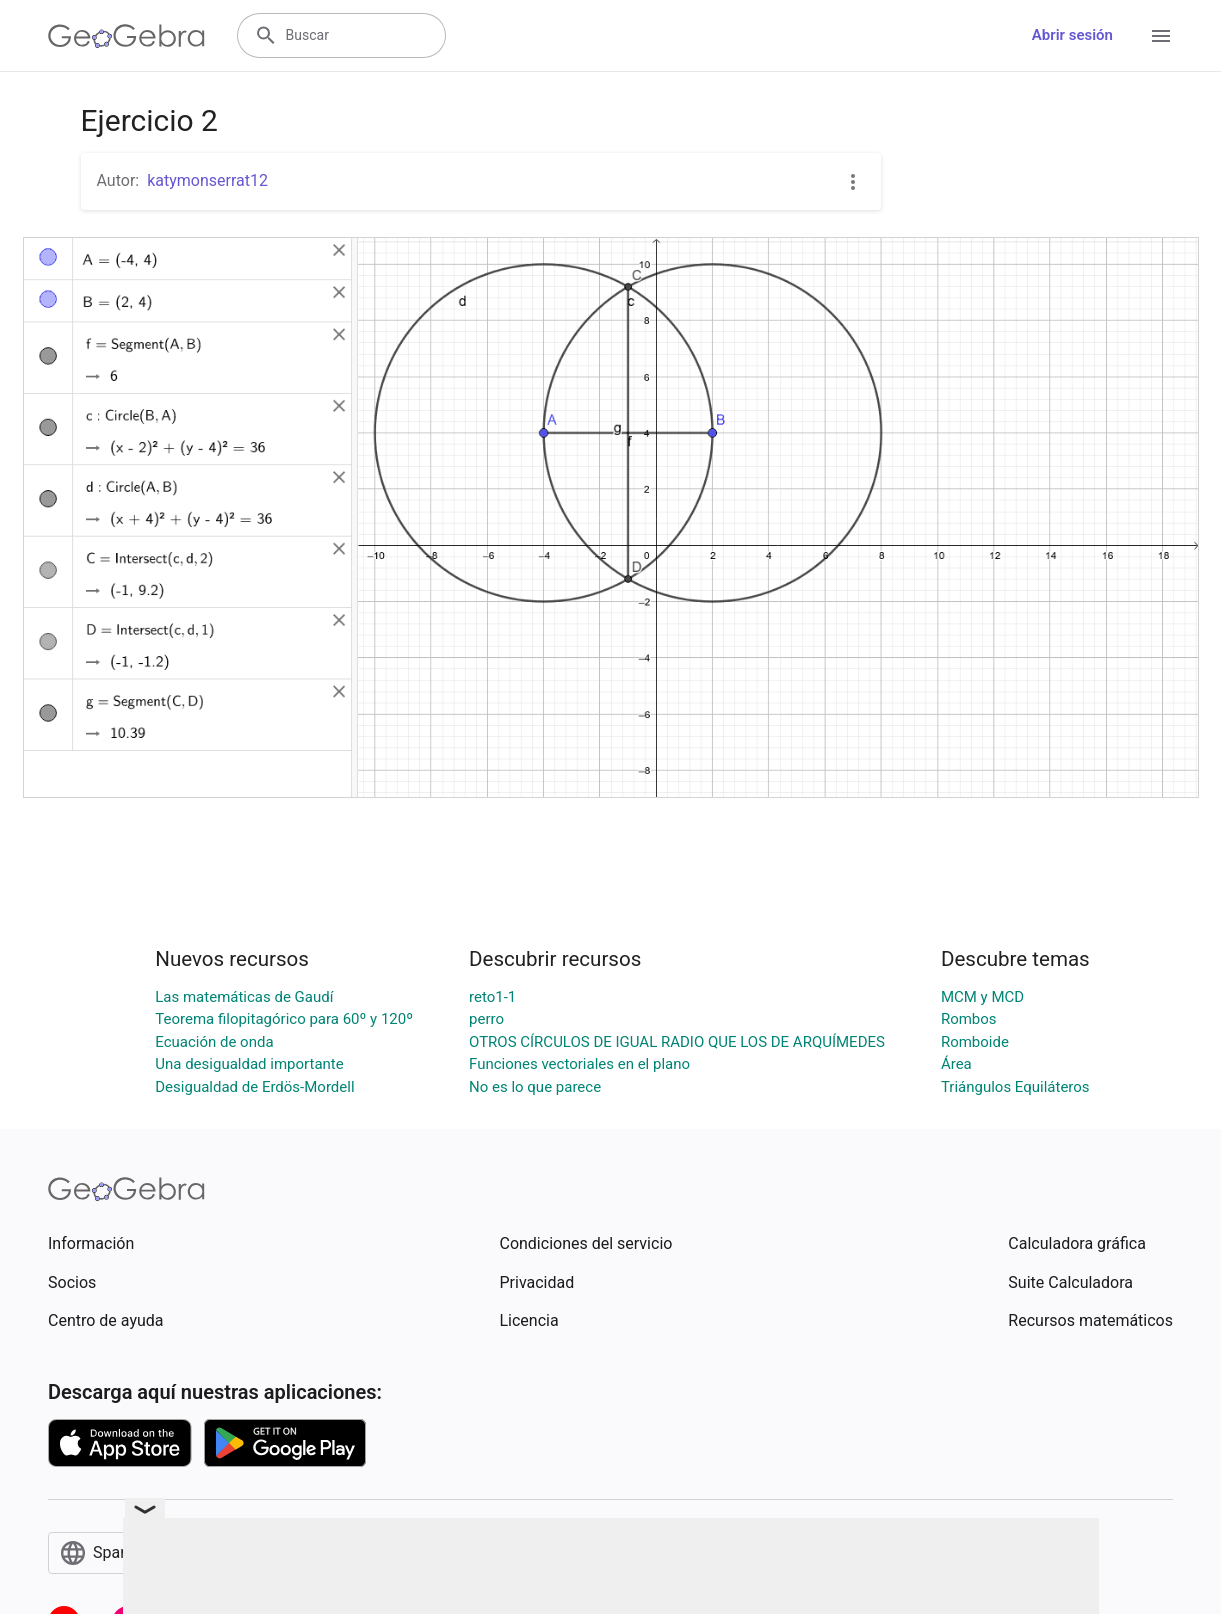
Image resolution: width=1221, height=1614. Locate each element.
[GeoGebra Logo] (126, 36)
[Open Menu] (1161, 36)
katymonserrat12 (207, 180)
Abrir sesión (1072, 35)
